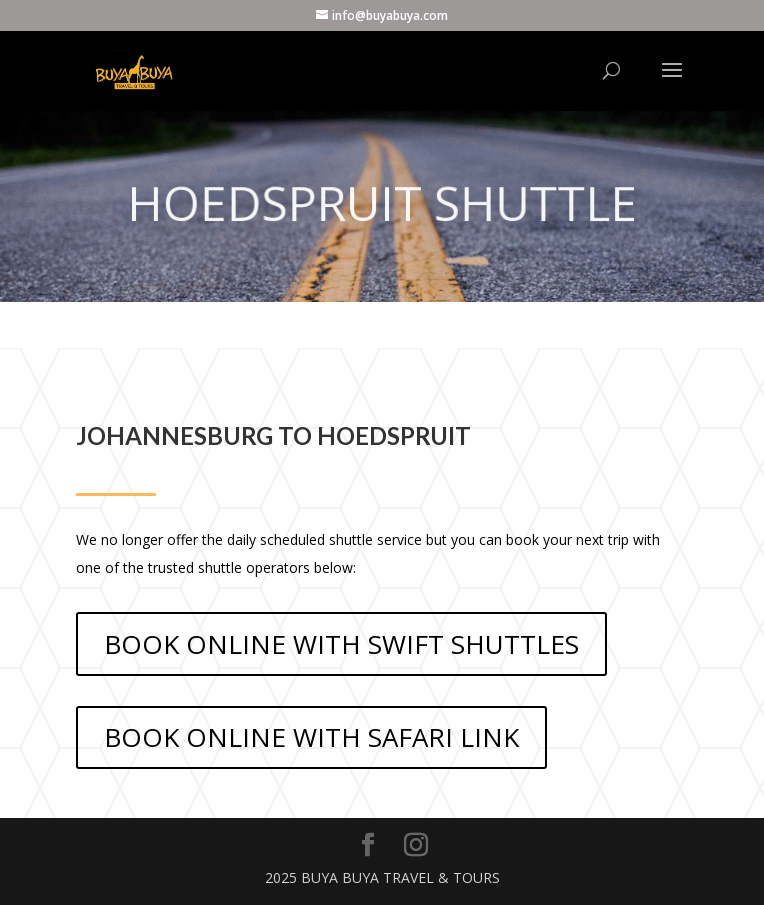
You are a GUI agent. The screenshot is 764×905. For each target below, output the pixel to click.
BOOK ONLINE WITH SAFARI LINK (311, 737)
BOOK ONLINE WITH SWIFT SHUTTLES (341, 644)
